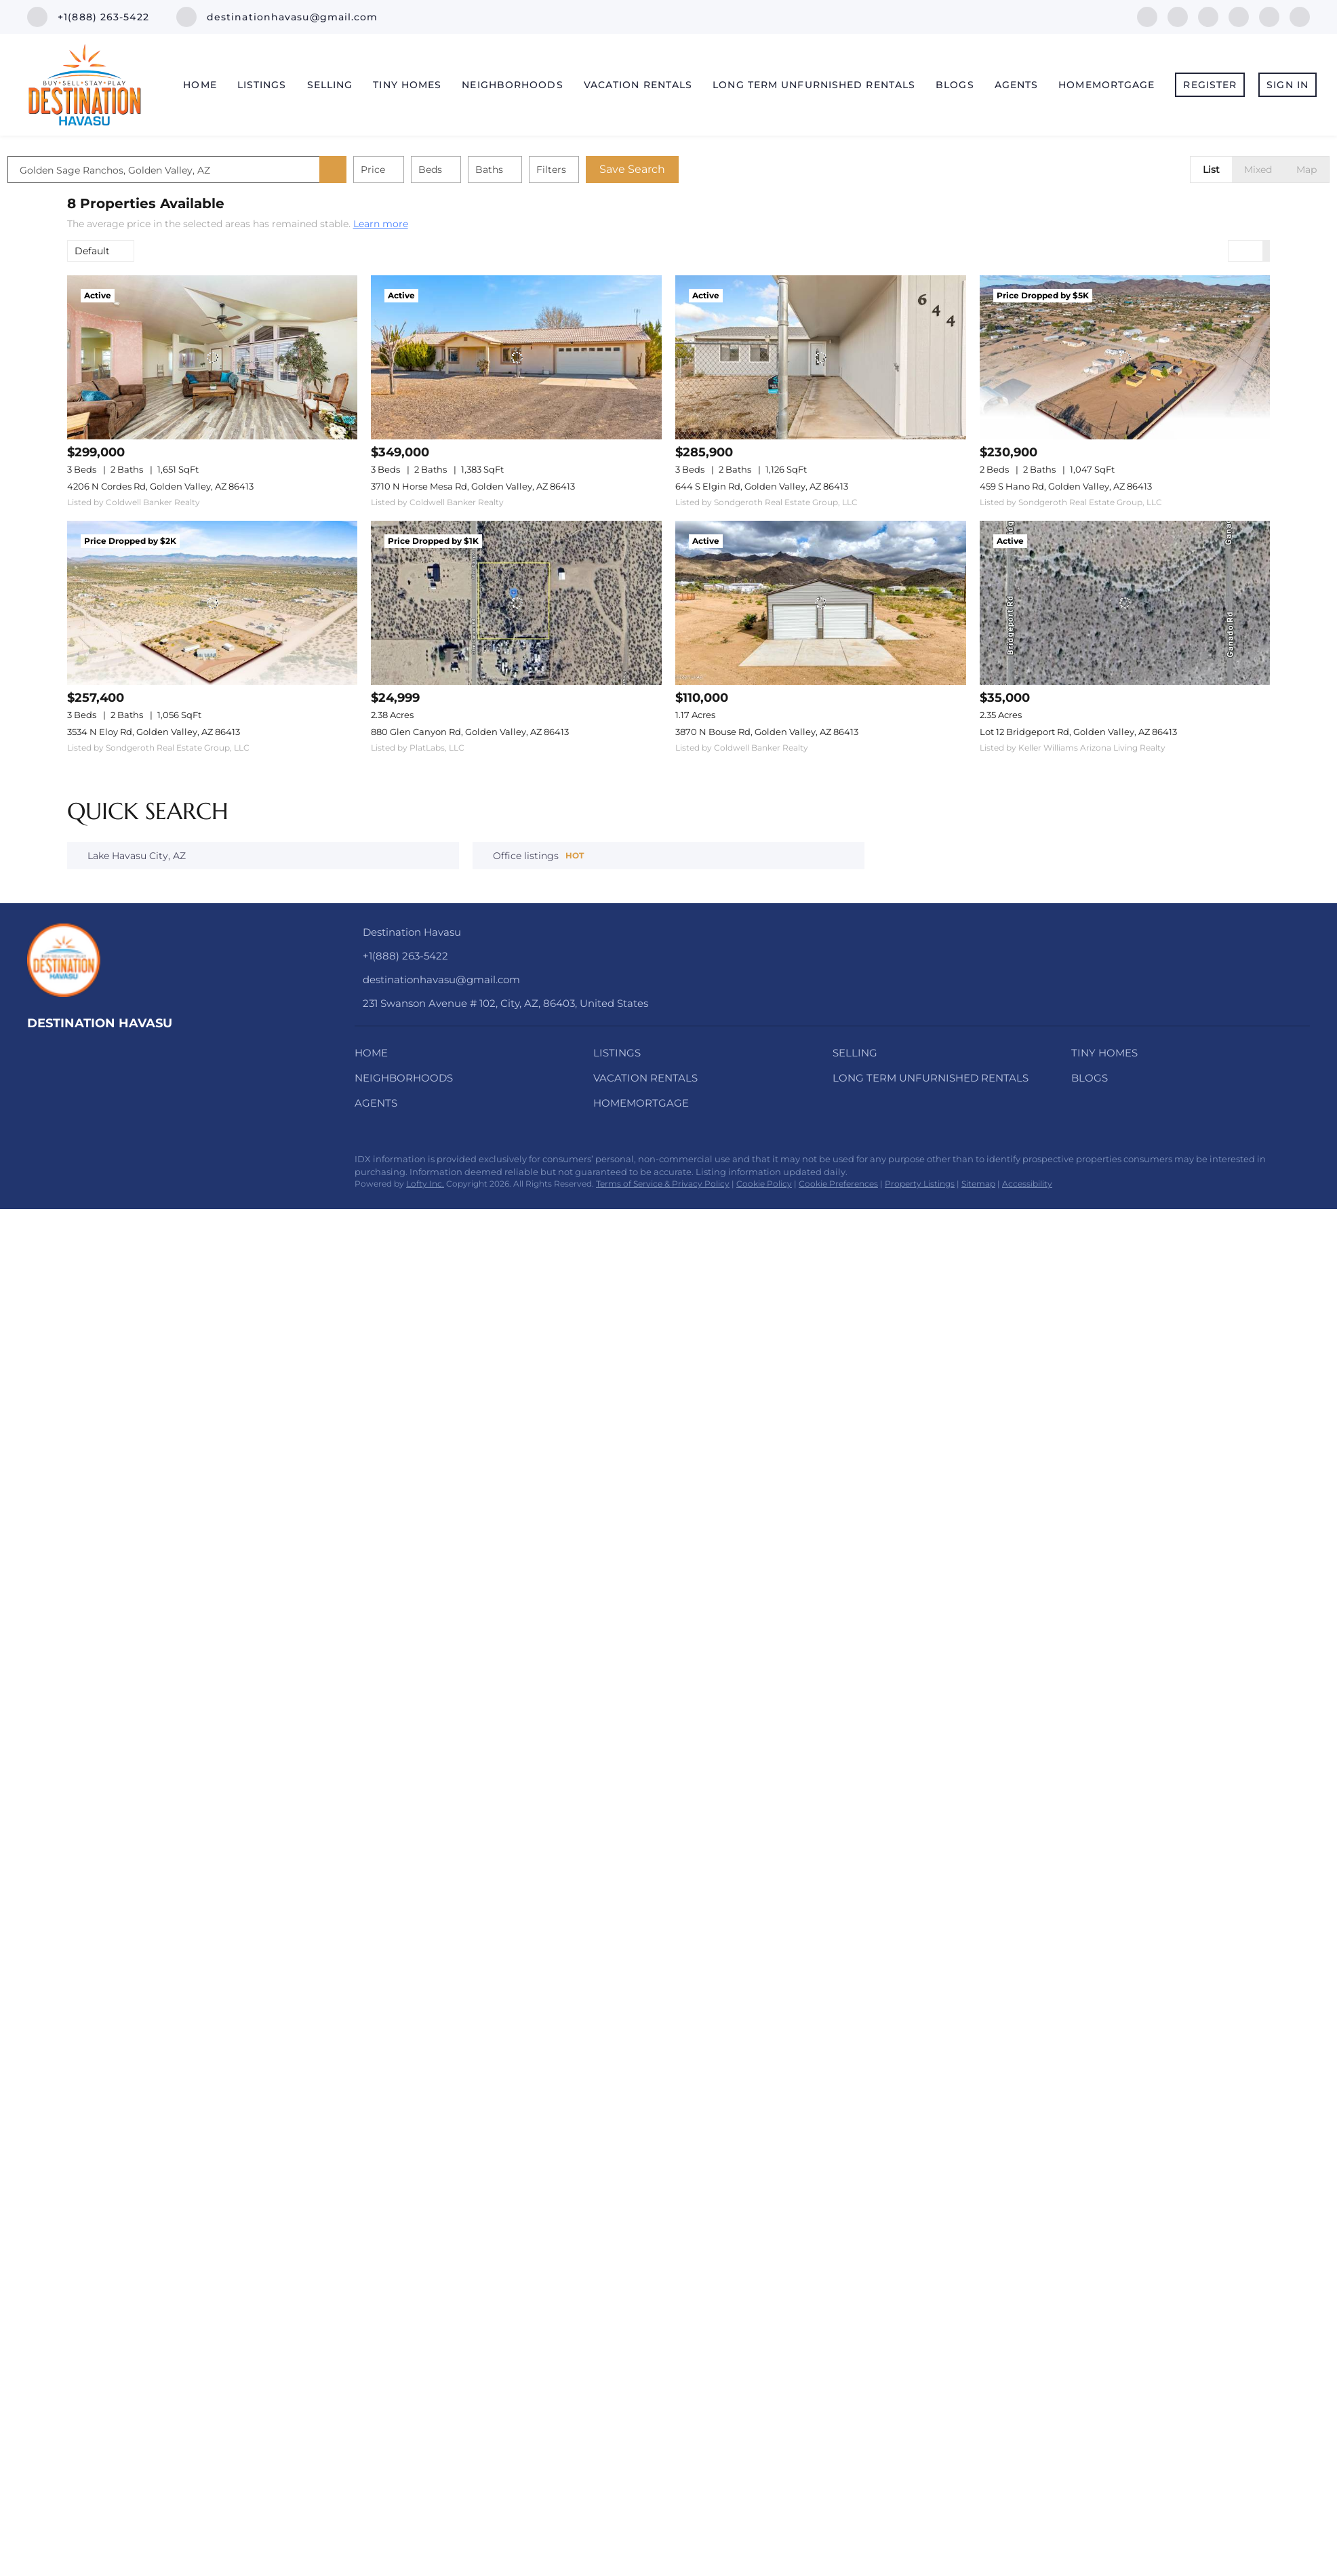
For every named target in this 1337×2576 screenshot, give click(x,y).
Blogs (955, 85)
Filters (611, 169)
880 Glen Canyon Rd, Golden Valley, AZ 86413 (470, 731)
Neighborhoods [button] (512, 85)
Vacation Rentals (638, 85)
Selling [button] (330, 85)
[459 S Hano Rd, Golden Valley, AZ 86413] (1125, 357)
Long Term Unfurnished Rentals (814, 85)
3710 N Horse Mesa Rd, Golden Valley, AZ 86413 (473, 486)
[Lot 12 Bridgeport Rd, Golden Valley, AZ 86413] (1125, 602)
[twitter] (1208, 15)
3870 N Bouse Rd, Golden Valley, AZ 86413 (766, 731)
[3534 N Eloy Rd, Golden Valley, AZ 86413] (212, 602)
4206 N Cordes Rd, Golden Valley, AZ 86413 (160, 486)
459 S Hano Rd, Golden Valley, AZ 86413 (1066, 486)
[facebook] (1147, 15)
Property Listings (920, 1183)
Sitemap (978, 1183)
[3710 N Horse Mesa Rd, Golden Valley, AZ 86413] (516, 357)
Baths (549, 169)
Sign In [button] (1287, 85)
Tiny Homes (407, 85)
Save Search (692, 169)
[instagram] (1239, 15)
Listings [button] (262, 85)
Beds (490, 169)
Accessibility (1027, 1183)
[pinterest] (1300, 15)
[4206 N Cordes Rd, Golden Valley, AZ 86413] (212, 357)
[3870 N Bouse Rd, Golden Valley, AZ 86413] (820, 602)
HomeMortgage (1106, 85)
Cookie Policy (764, 1183)
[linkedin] (1178, 15)
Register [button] (1210, 85)
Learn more (380, 224)
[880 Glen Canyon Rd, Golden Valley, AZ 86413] (516, 602)
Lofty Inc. (425, 1183)
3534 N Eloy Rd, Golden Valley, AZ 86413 (153, 731)
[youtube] (1269, 15)
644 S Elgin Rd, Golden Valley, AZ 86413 (761, 486)
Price (432, 169)
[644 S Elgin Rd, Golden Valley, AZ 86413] (820, 357)
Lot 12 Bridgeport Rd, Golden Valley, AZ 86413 (1078, 731)
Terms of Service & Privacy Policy (663, 1183)
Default (92, 251)
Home (199, 85)
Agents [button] (1017, 85)
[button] (392, 169)
